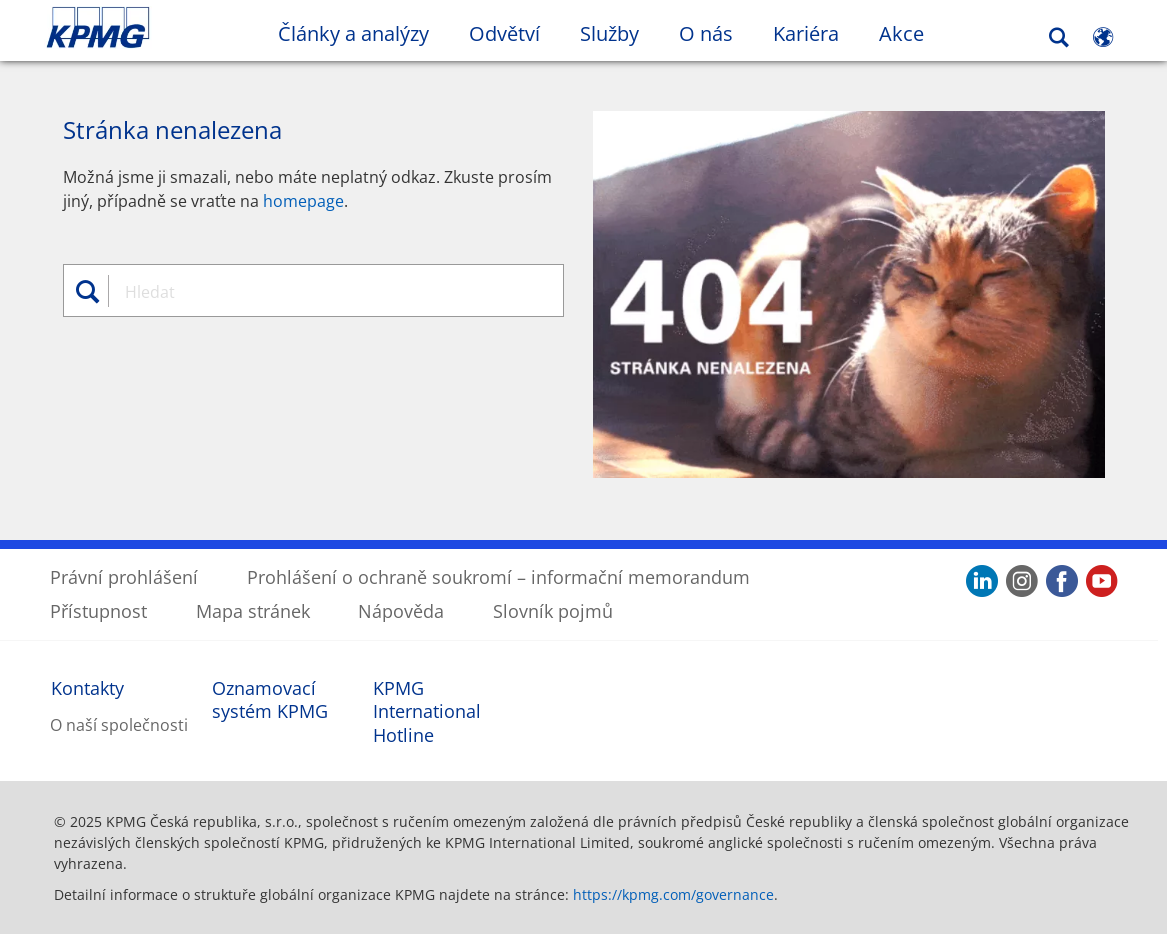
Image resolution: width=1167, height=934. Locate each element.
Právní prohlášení (124, 576)
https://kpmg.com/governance (673, 893)
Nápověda (401, 610)
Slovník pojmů (553, 610)
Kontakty (87, 687)
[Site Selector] (1103, 37)
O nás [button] (706, 33)
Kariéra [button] (806, 33)
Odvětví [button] (504, 33)
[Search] (1059, 37)
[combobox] (321, 291)
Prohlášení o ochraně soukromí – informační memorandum (498, 576)
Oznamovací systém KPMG (270, 698)
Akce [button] (901, 33)
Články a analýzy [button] (353, 33)
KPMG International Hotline (427, 710)
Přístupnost (98, 610)
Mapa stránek (253, 610)
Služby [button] (609, 33)
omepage (308, 200)
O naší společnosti (119, 724)
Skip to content (142, 28)
